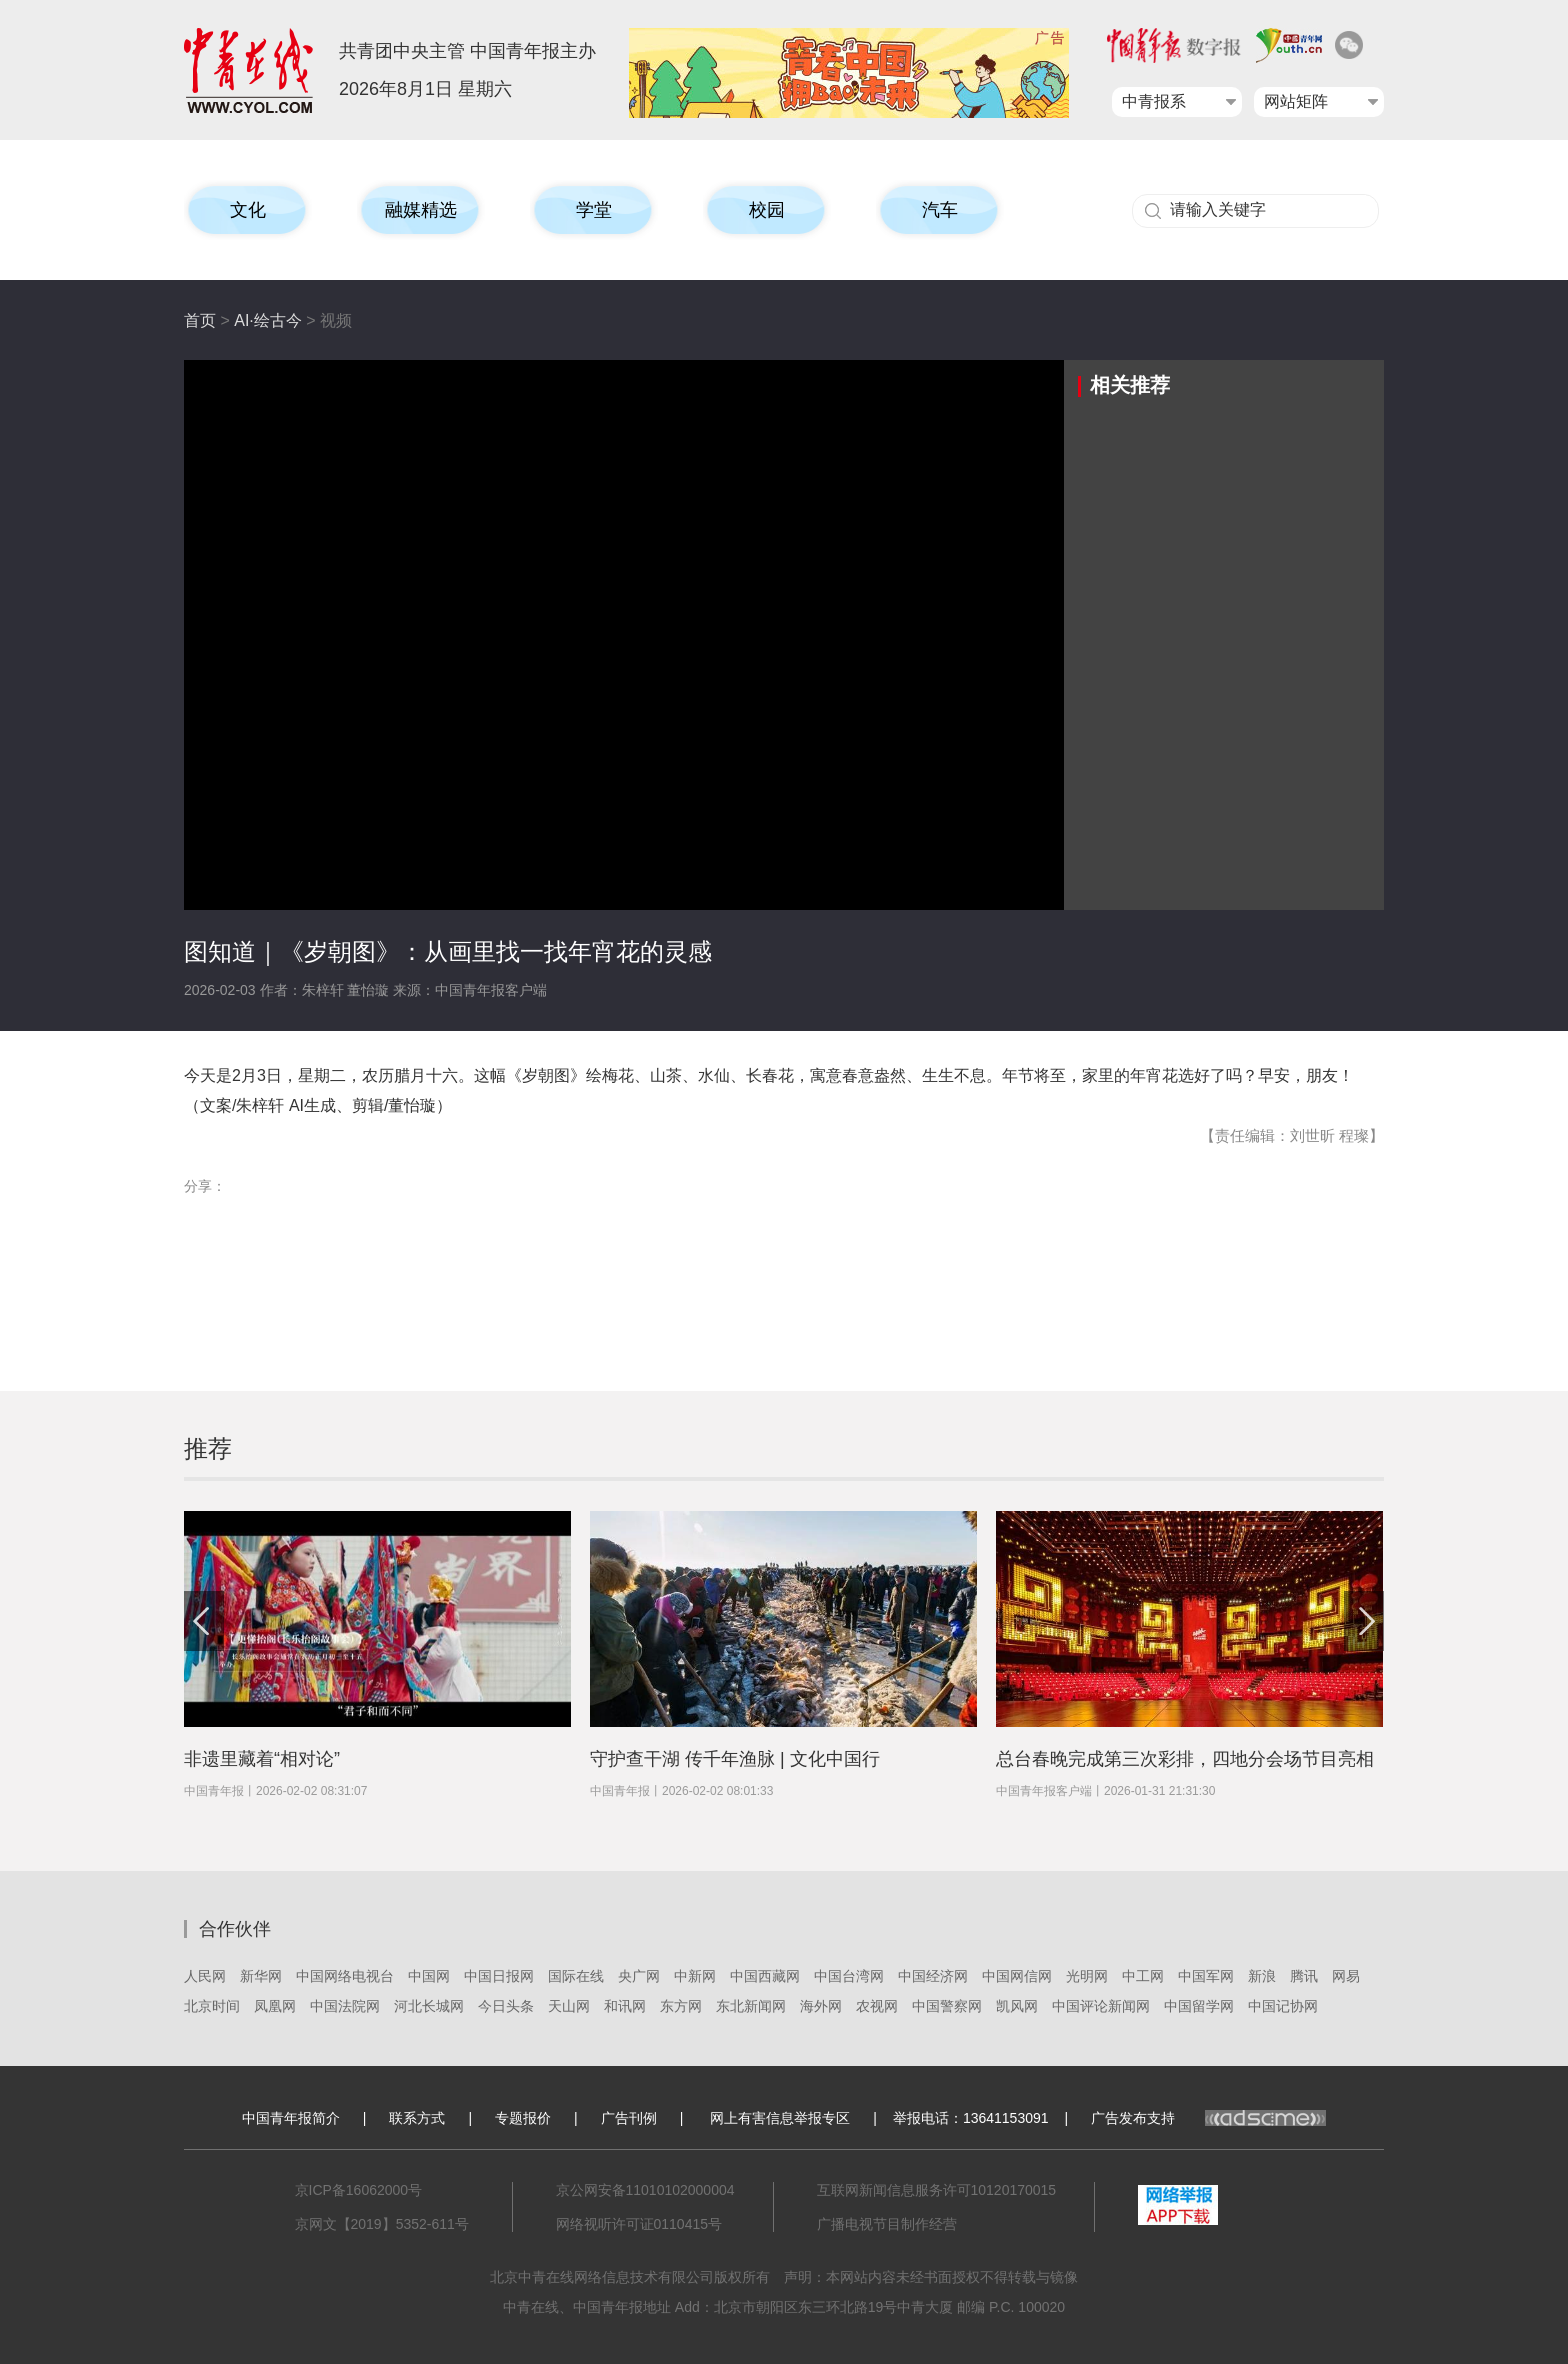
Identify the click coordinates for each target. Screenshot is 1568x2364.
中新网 (695, 1976)
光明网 (1087, 1976)
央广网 (639, 1976)
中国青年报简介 (291, 2118)
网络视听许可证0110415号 (639, 2224)
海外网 (821, 2006)
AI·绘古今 (268, 320)
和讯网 (625, 2006)
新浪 (1262, 1976)
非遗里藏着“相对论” (262, 1759)
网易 (1346, 1976)
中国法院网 (345, 2006)
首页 (200, 320)
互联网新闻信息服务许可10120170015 (937, 2190)
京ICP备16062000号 (359, 2190)
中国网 (429, 1976)
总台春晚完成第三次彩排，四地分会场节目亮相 (1185, 1759)
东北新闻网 (751, 2006)
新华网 (261, 1976)
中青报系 (1154, 101)
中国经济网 (933, 1976)
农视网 (877, 2006)
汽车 (940, 210)
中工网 (1143, 1976)
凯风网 (1017, 2006)
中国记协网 (1283, 2006)
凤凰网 (275, 2006)
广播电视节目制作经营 (887, 2224)
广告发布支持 (1208, 2118)
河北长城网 (429, 2006)
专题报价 (523, 2118)
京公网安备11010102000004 (645, 2190)
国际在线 (576, 1976)
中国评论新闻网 (1101, 2006)
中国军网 (1206, 1976)
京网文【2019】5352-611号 (382, 2224)
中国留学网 (1199, 2006)
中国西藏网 (765, 1976)
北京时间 (212, 2006)
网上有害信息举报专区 (780, 2118)
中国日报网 (499, 1976)
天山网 (569, 2006)
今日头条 (506, 2006)
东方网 (681, 2006)
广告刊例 (629, 2118)
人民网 (205, 1976)
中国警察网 (947, 2006)
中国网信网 (1017, 1976)
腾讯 (1304, 1976)
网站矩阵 (1296, 101)
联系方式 (417, 2118)
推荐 (208, 1448)
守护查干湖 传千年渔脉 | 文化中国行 (735, 1759)
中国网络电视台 (345, 1976)
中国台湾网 (849, 1976)
